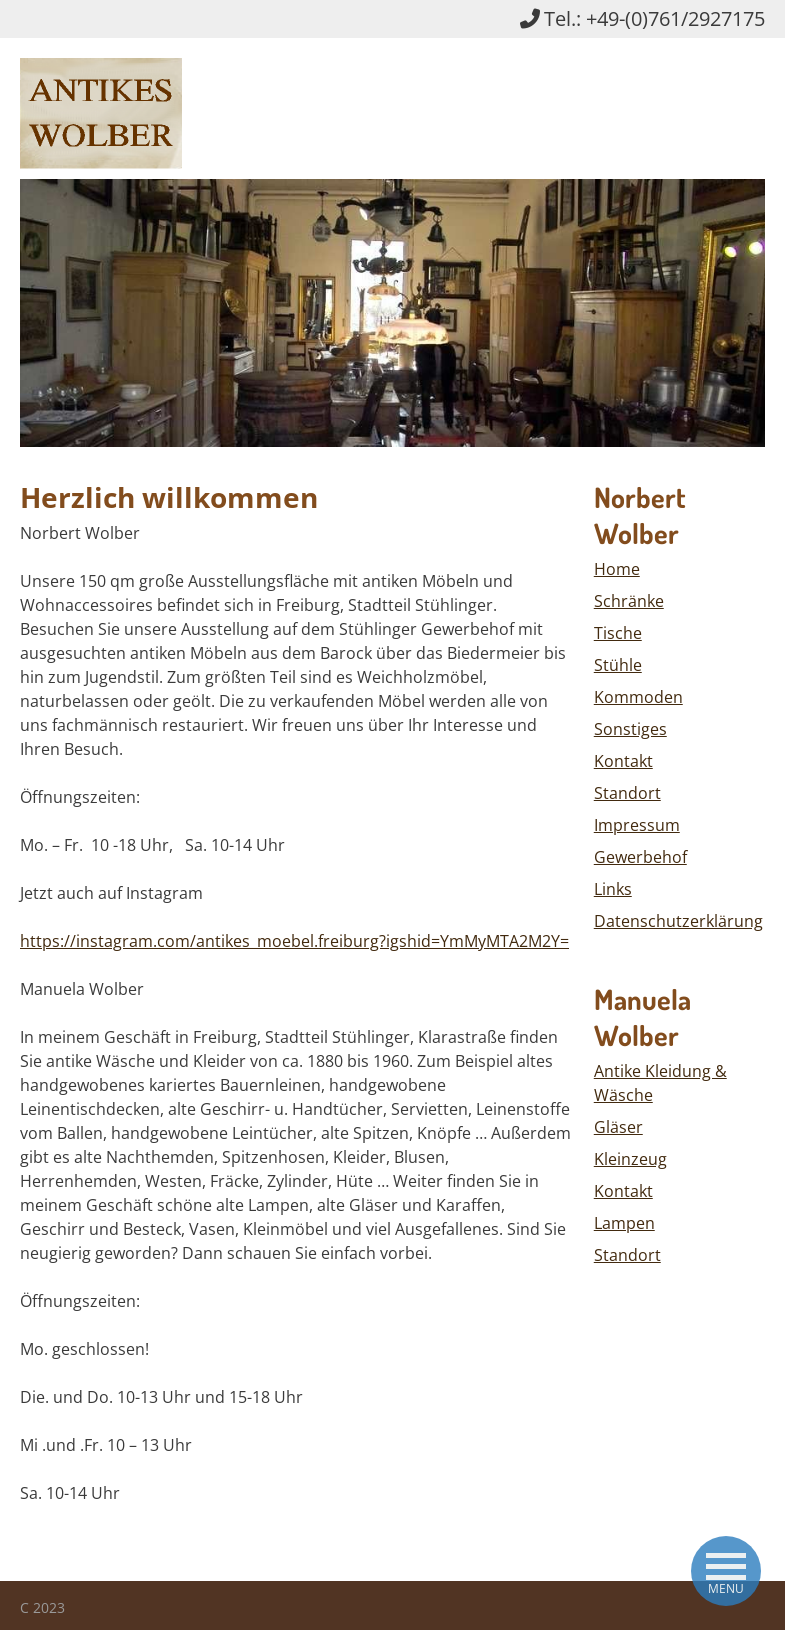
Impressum (637, 825)
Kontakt (623, 761)
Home (617, 569)
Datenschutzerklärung (678, 921)
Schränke (629, 601)
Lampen (624, 1223)
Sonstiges (630, 729)
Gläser (618, 1127)
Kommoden (638, 697)
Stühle (618, 665)
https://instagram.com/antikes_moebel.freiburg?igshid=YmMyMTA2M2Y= (294, 941)
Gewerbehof (640, 857)
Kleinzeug (630, 1159)
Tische (618, 633)
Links (613, 889)
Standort (627, 793)
